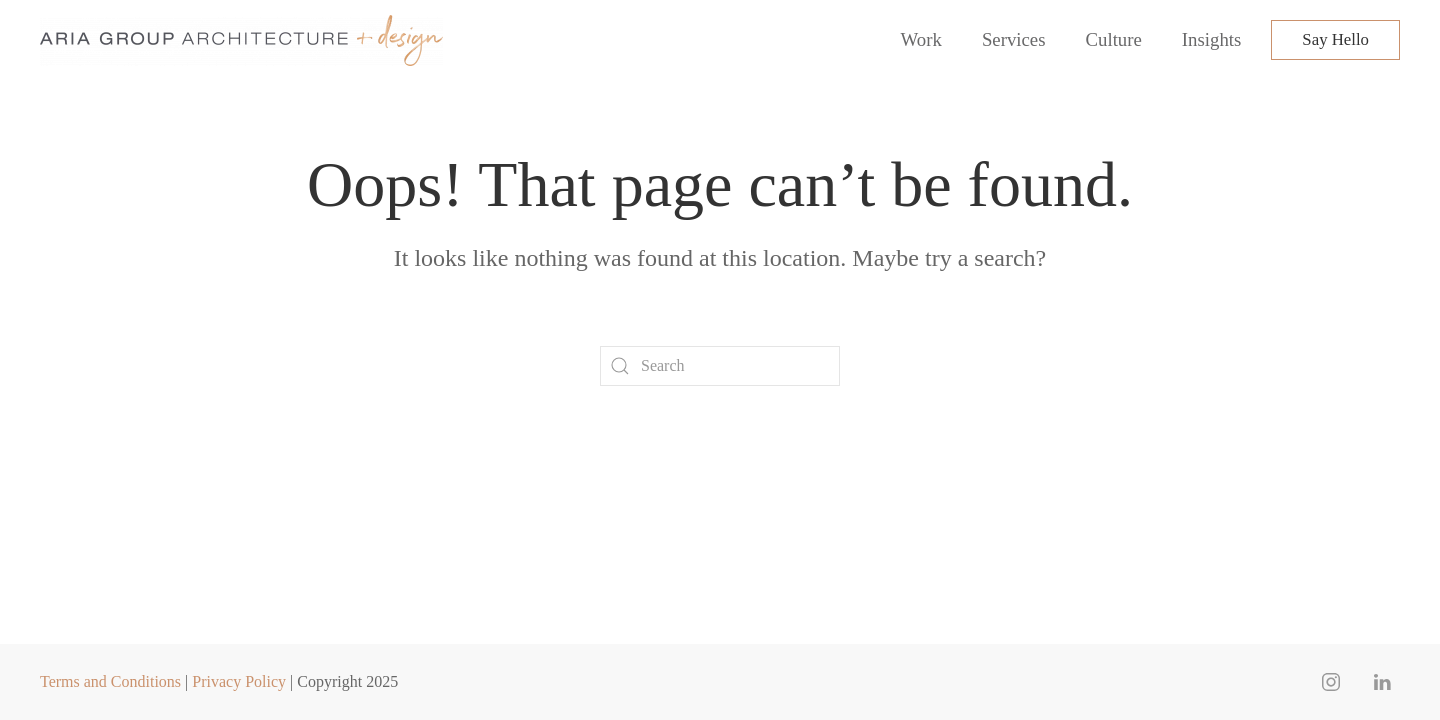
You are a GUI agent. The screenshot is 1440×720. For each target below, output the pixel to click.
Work (921, 39)
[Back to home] (244, 40)
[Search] (720, 366)
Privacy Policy (239, 681)
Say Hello (1335, 39)
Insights (1211, 39)
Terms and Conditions (110, 681)
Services (1014, 39)
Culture (1114, 39)
